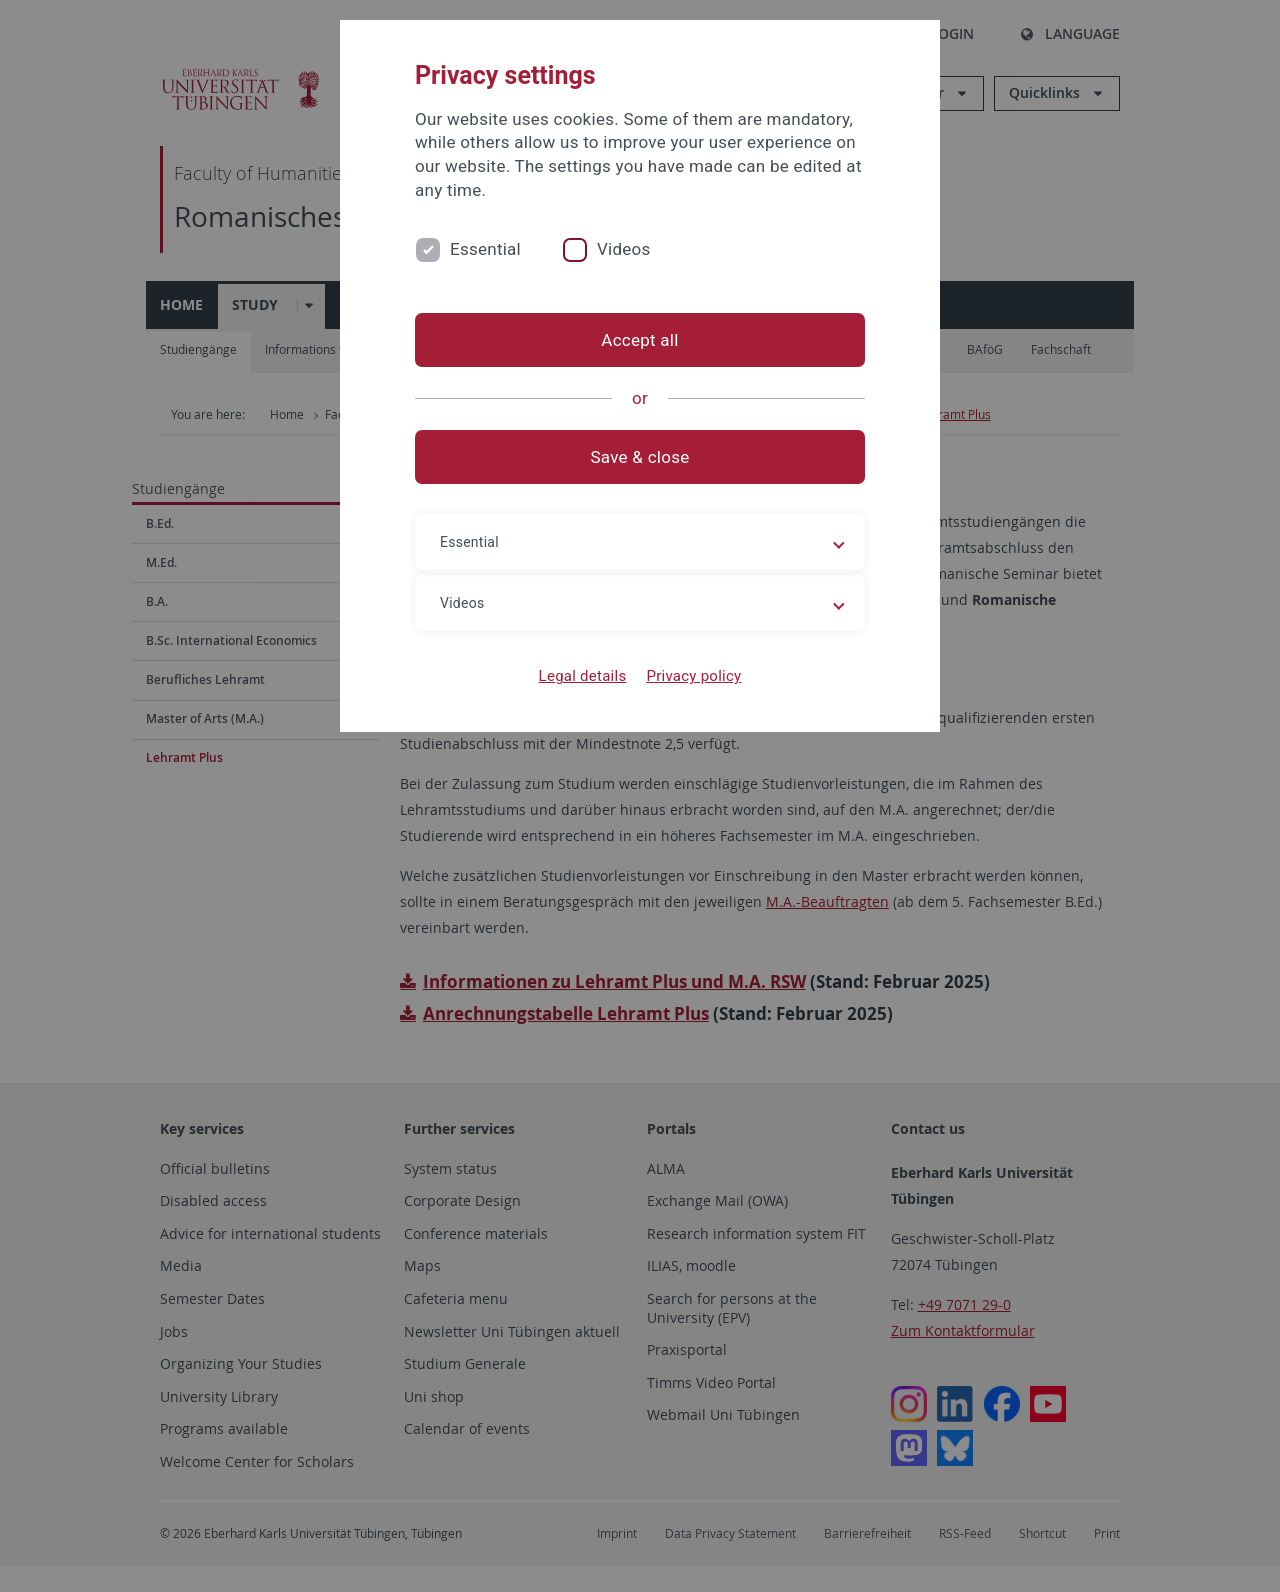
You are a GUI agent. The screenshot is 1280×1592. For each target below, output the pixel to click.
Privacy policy (693, 676)
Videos (624, 249)
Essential (485, 249)
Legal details (583, 676)
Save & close (640, 457)
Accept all (639, 340)
